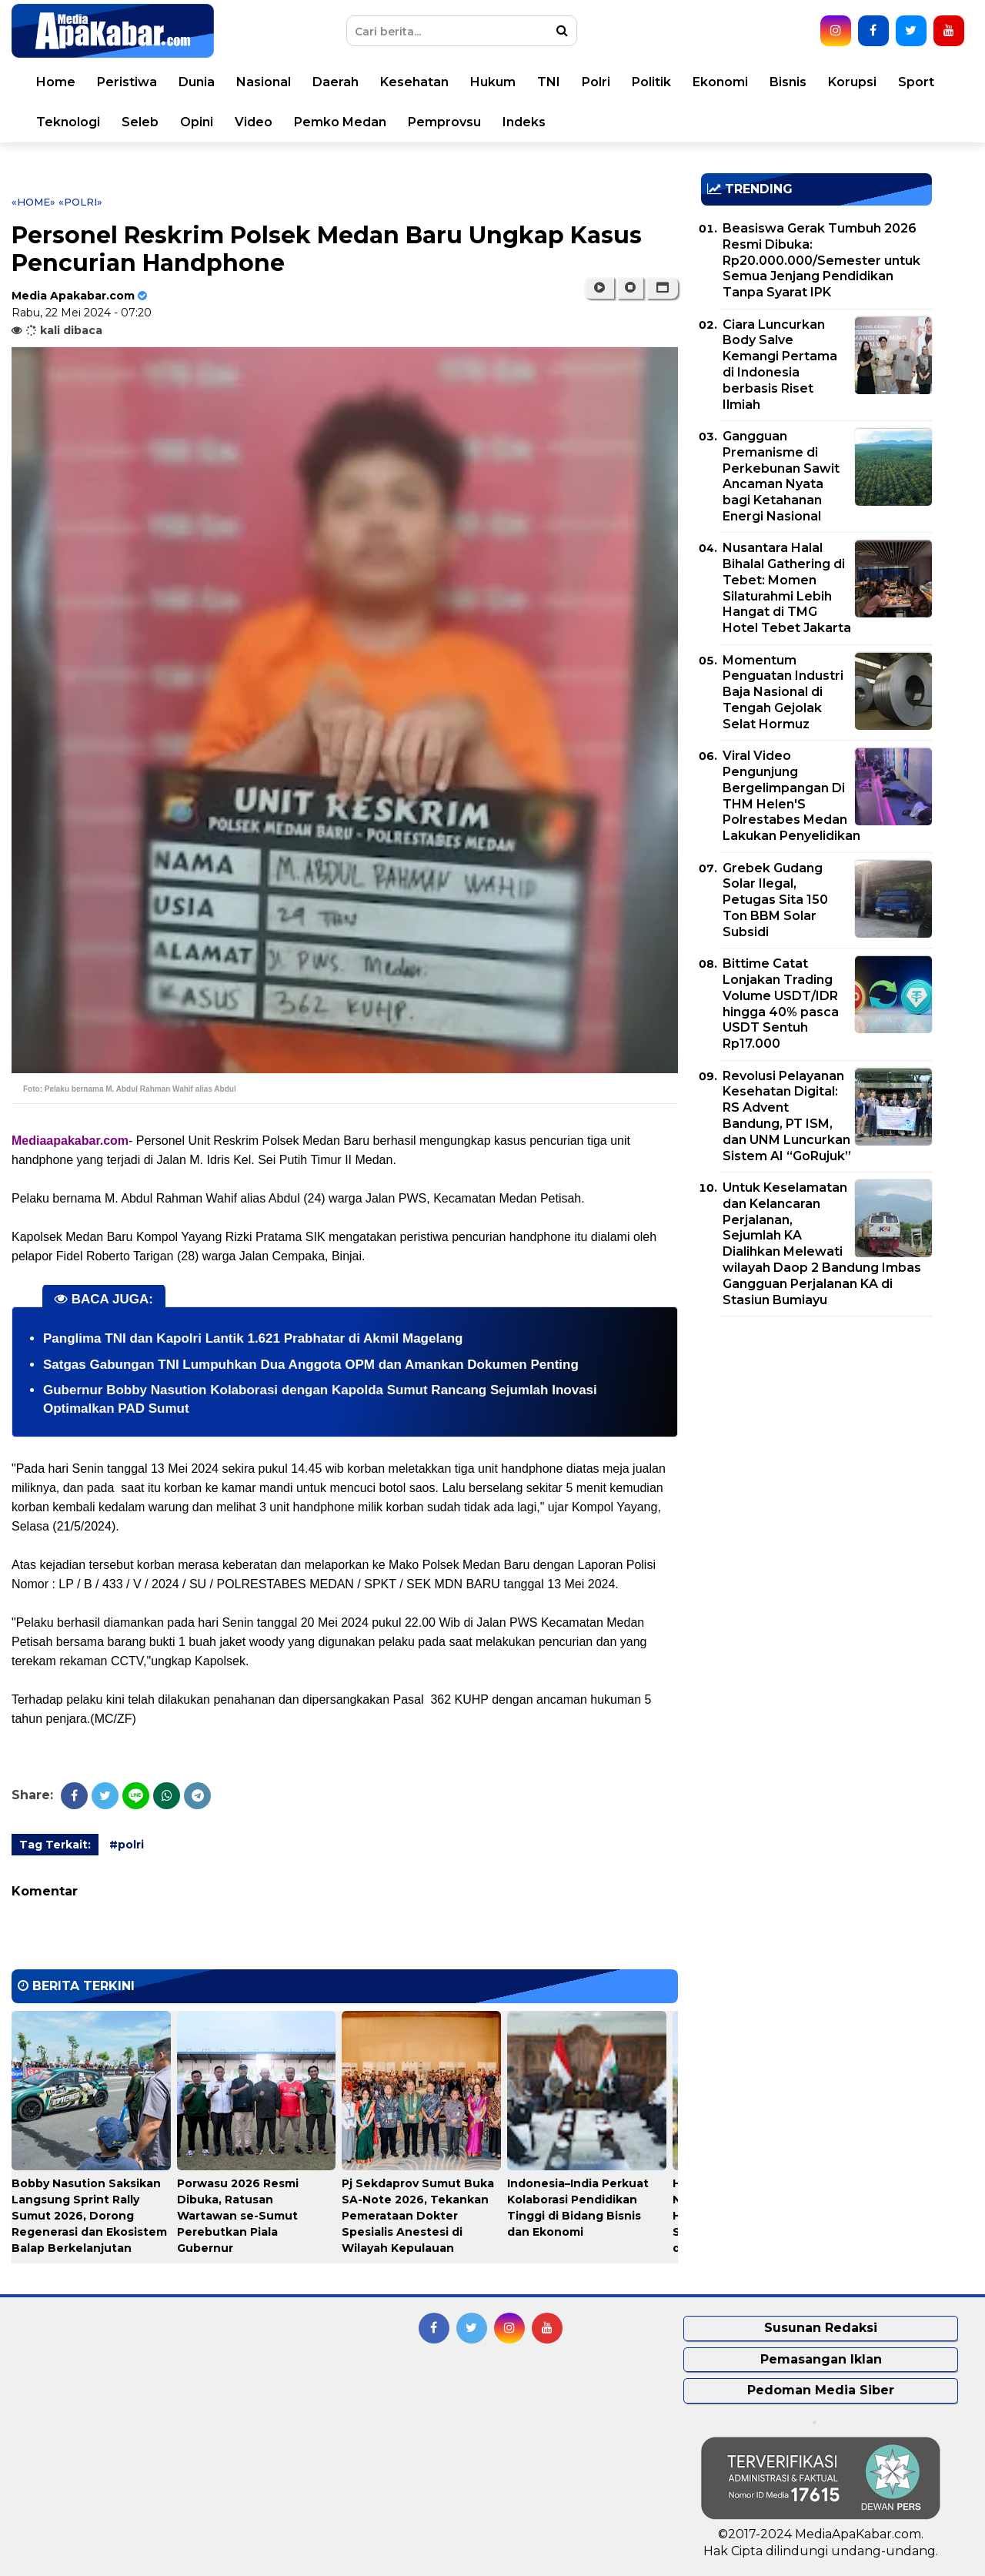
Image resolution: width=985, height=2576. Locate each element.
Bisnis (788, 82)
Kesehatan (414, 82)
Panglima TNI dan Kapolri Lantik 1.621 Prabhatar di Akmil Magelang (252, 1338)
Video (253, 122)
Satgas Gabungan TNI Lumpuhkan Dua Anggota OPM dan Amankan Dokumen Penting (311, 1364)
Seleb (140, 122)
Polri (596, 82)
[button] (662, 288)
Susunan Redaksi (820, 2327)
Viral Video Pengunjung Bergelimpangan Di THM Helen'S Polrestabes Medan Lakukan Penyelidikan (791, 795)
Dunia (197, 82)
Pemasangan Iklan (821, 2359)
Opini (196, 122)
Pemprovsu (444, 122)
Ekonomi (720, 82)
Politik (651, 82)
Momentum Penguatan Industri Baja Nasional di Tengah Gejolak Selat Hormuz (783, 692)
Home (55, 82)
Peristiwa (127, 82)
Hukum (493, 82)
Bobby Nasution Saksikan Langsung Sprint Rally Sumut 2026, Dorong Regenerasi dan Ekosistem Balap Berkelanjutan (89, 2215)
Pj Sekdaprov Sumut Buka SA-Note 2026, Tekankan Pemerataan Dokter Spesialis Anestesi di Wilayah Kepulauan (418, 2215)
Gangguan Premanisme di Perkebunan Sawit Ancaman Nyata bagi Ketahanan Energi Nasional (781, 476)
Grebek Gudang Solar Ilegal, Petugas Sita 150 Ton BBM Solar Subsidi (775, 900)
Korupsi (852, 82)
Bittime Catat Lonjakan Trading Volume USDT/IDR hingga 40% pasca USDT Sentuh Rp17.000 (781, 1003)
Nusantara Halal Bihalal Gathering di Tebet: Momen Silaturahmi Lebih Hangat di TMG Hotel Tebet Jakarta (787, 587)
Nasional (263, 82)
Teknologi (68, 122)
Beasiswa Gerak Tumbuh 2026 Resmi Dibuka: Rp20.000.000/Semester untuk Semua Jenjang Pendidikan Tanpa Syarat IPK (821, 260)
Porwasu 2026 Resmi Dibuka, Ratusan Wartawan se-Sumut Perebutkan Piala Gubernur (238, 2215)
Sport (916, 82)
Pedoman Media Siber (820, 2390)
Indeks (524, 122)
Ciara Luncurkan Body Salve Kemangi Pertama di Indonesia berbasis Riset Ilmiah (780, 364)
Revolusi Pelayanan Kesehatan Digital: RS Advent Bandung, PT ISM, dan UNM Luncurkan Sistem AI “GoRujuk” (787, 1116)
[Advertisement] (816, 1436)
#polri (126, 1845)
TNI (548, 82)
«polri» (80, 202)
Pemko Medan (340, 122)
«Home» (33, 202)
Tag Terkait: (55, 1845)
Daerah (335, 82)
